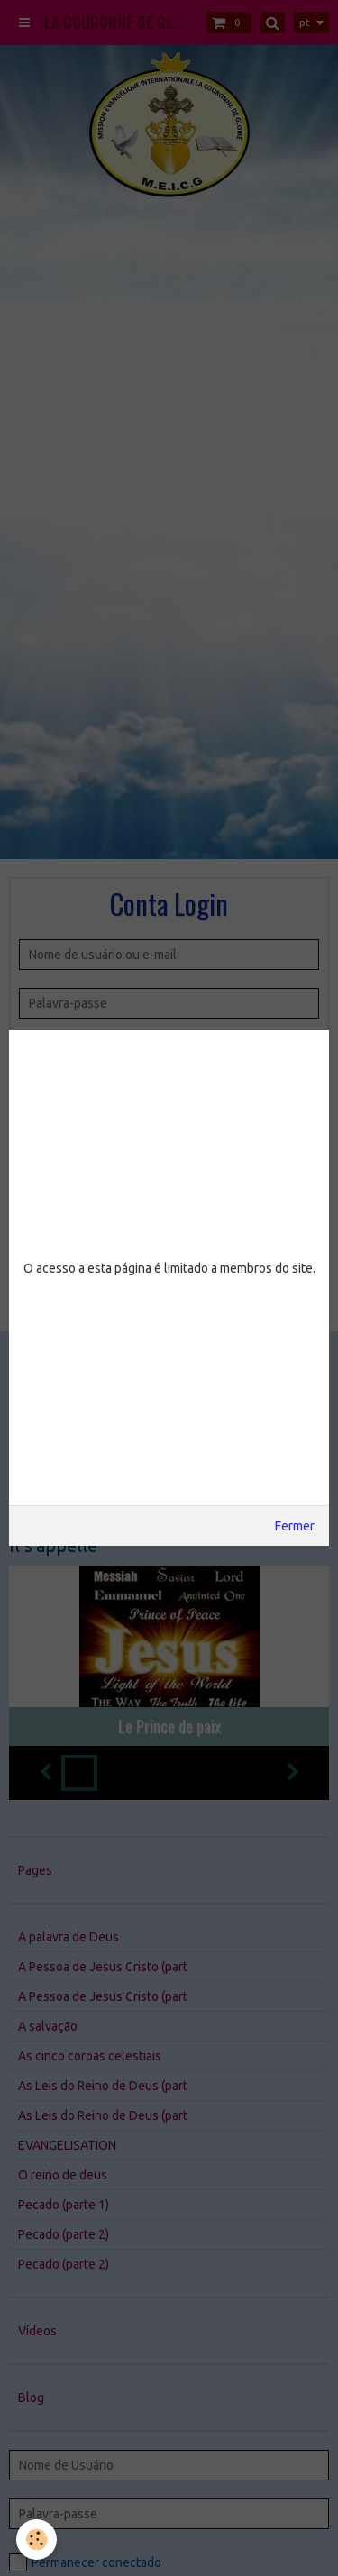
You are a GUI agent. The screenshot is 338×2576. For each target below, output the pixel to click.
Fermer (295, 1526)
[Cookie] (36, 2539)
